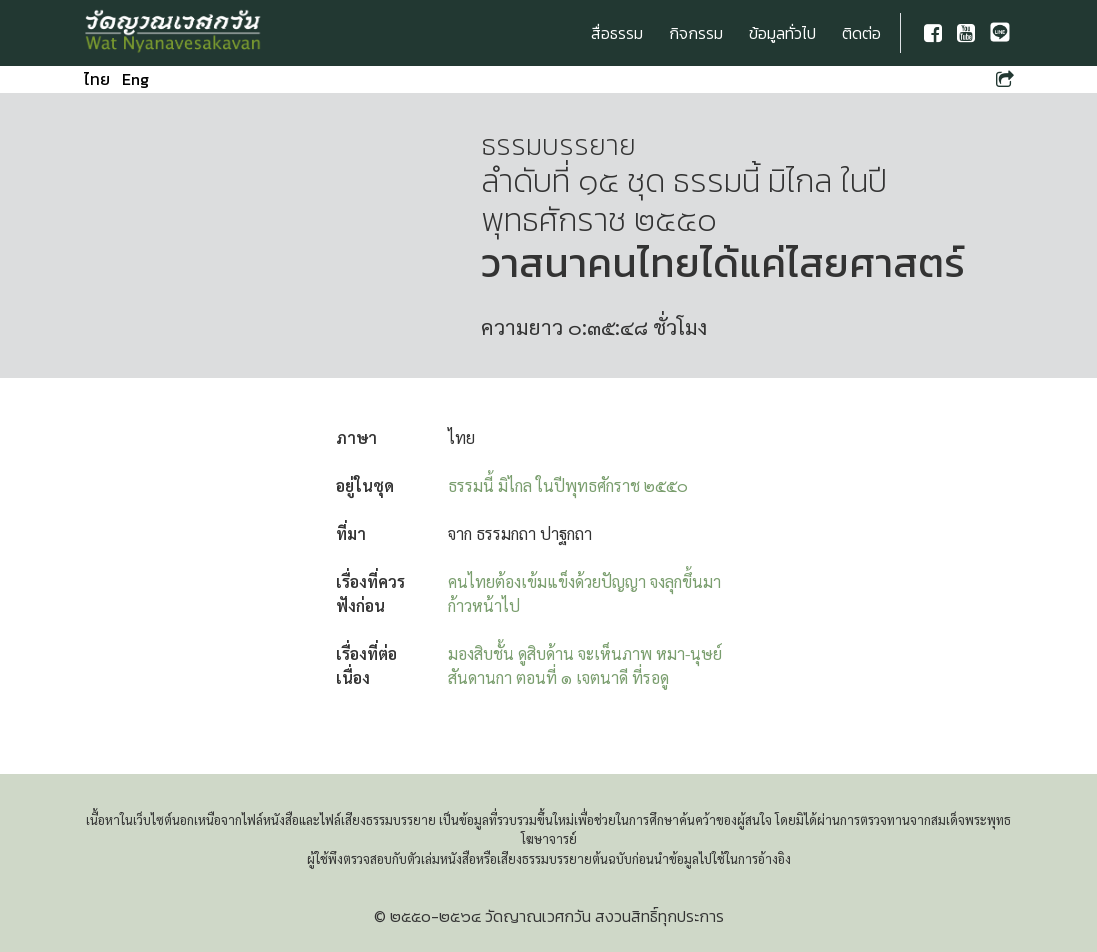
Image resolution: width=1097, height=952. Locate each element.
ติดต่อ (861, 33)
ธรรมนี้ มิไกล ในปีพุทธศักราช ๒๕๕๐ (568, 485)
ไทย (97, 79)
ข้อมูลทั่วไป (782, 33)
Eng (135, 79)
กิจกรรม (696, 33)
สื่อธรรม (617, 33)
